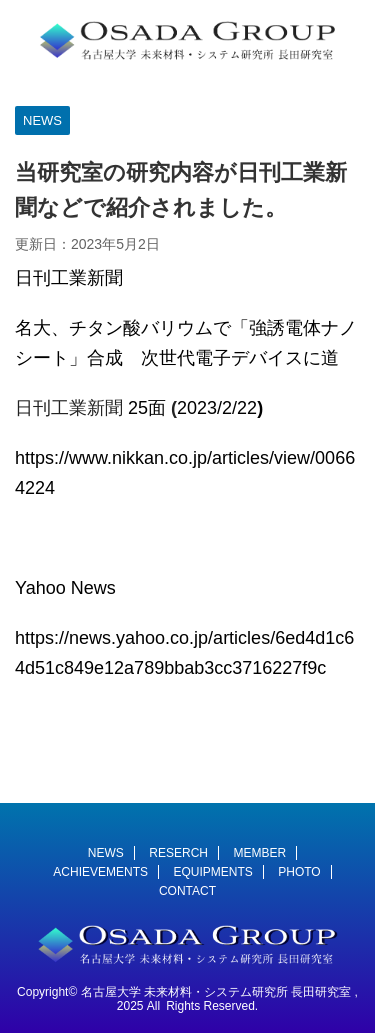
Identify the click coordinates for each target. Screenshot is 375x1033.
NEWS (106, 853)
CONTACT (187, 891)
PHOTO (299, 872)
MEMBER (259, 853)
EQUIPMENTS (212, 872)
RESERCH (178, 853)
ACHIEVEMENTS (100, 872)
